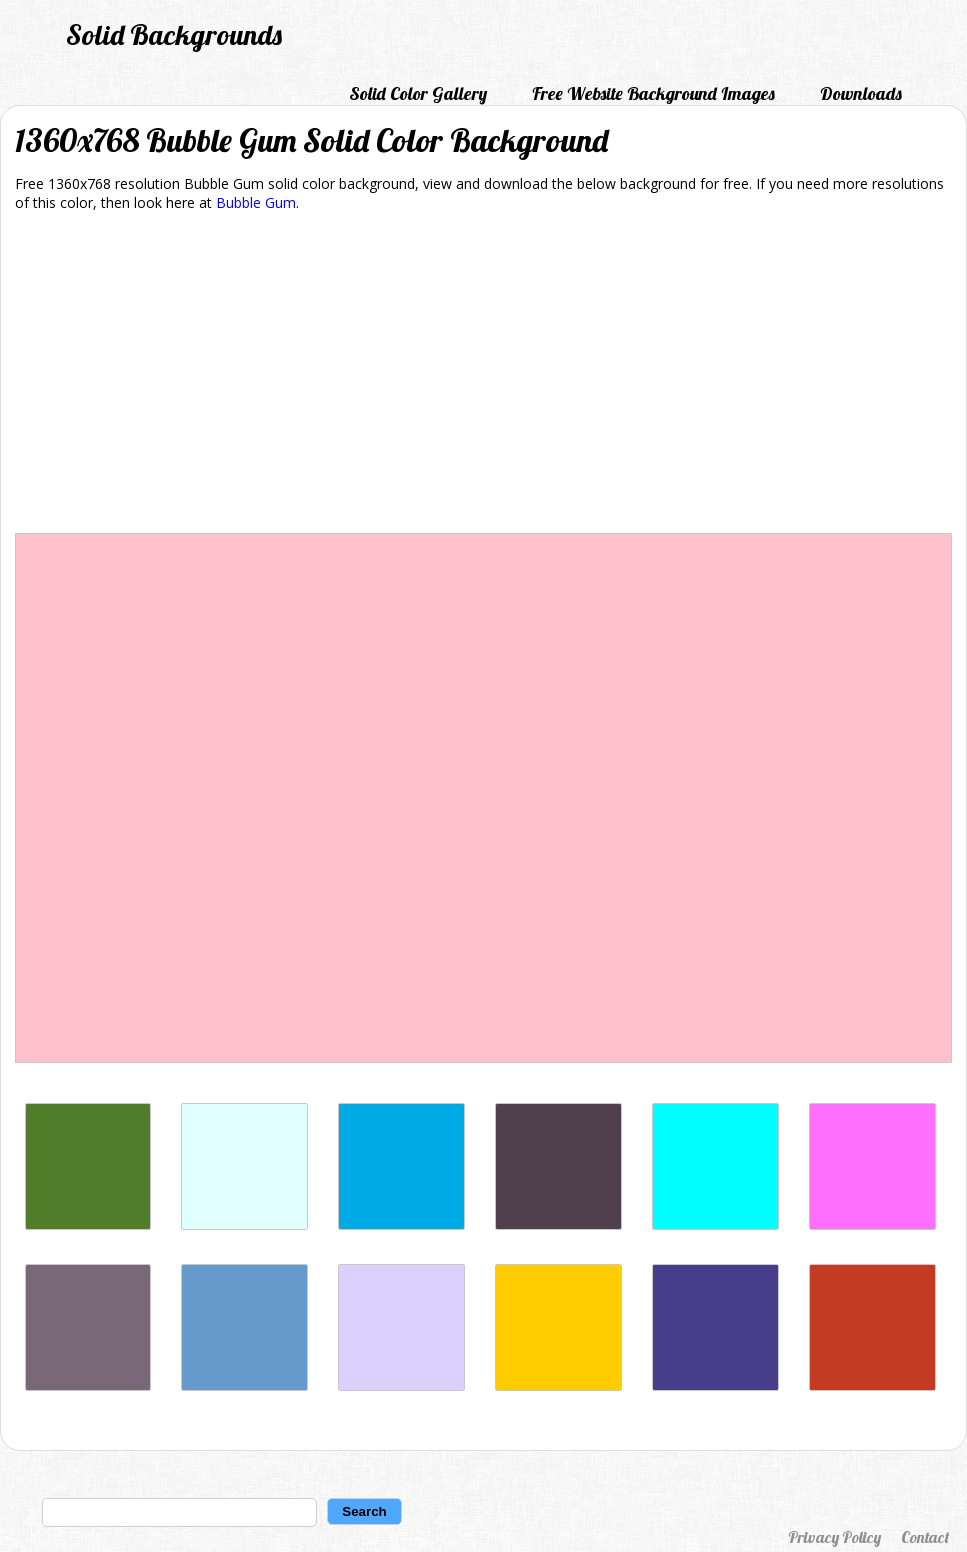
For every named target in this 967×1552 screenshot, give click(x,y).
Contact (925, 1537)
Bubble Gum (256, 202)
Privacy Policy (834, 1537)
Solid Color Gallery (418, 93)
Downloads (861, 93)
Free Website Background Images (653, 93)
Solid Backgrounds (174, 34)
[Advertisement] (483, 376)
